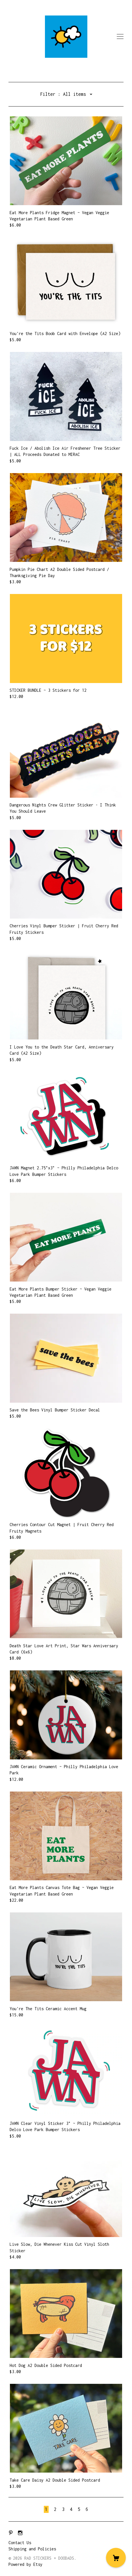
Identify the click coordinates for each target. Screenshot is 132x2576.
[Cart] (116, 2558)
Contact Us (19, 2542)
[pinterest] (10, 2533)
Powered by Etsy (25, 2564)
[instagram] (20, 2533)
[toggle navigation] (120, 36)
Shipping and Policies (32, 2548)
